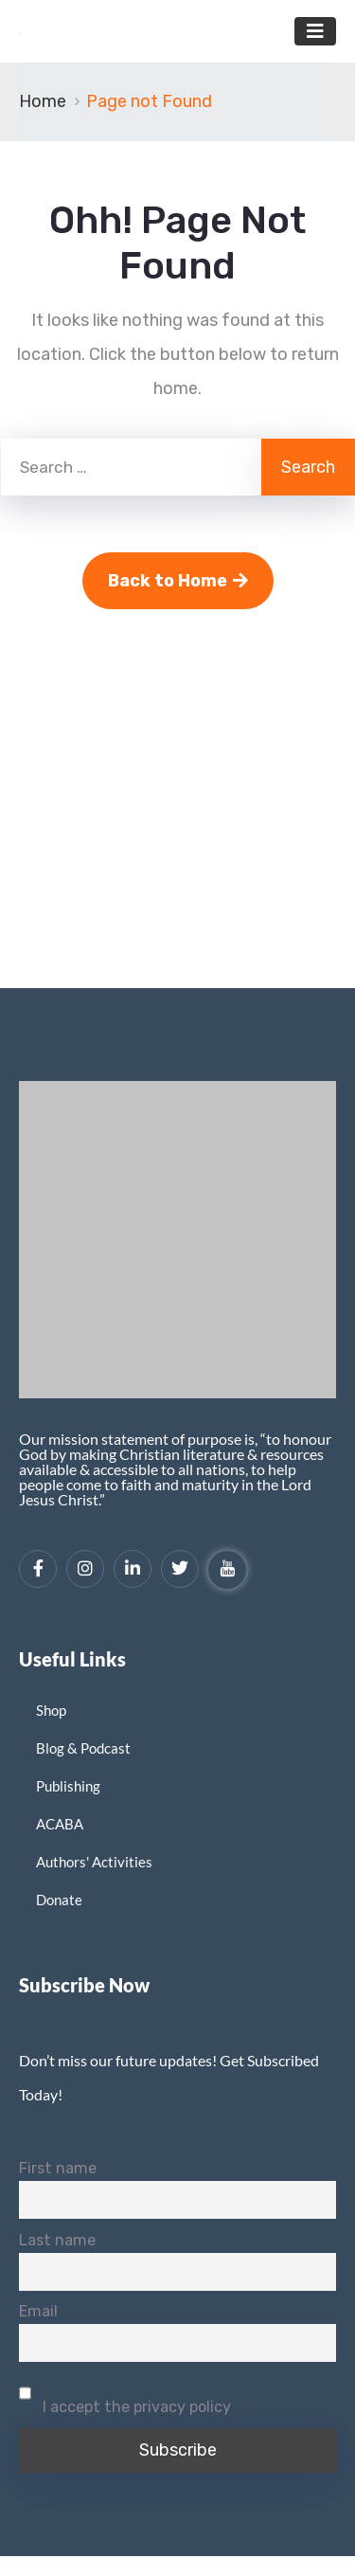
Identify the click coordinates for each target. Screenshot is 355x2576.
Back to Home (178, 580)
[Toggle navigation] (315, 31)
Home (42, 101)
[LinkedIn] (132, 1569)
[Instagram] (85, 1569)
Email (38, 2311)
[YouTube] (227, 1570)
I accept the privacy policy (125, 2395)
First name (58, 2168)
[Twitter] (180, 1569)
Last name (57, 2240)
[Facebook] (38, 1569)
